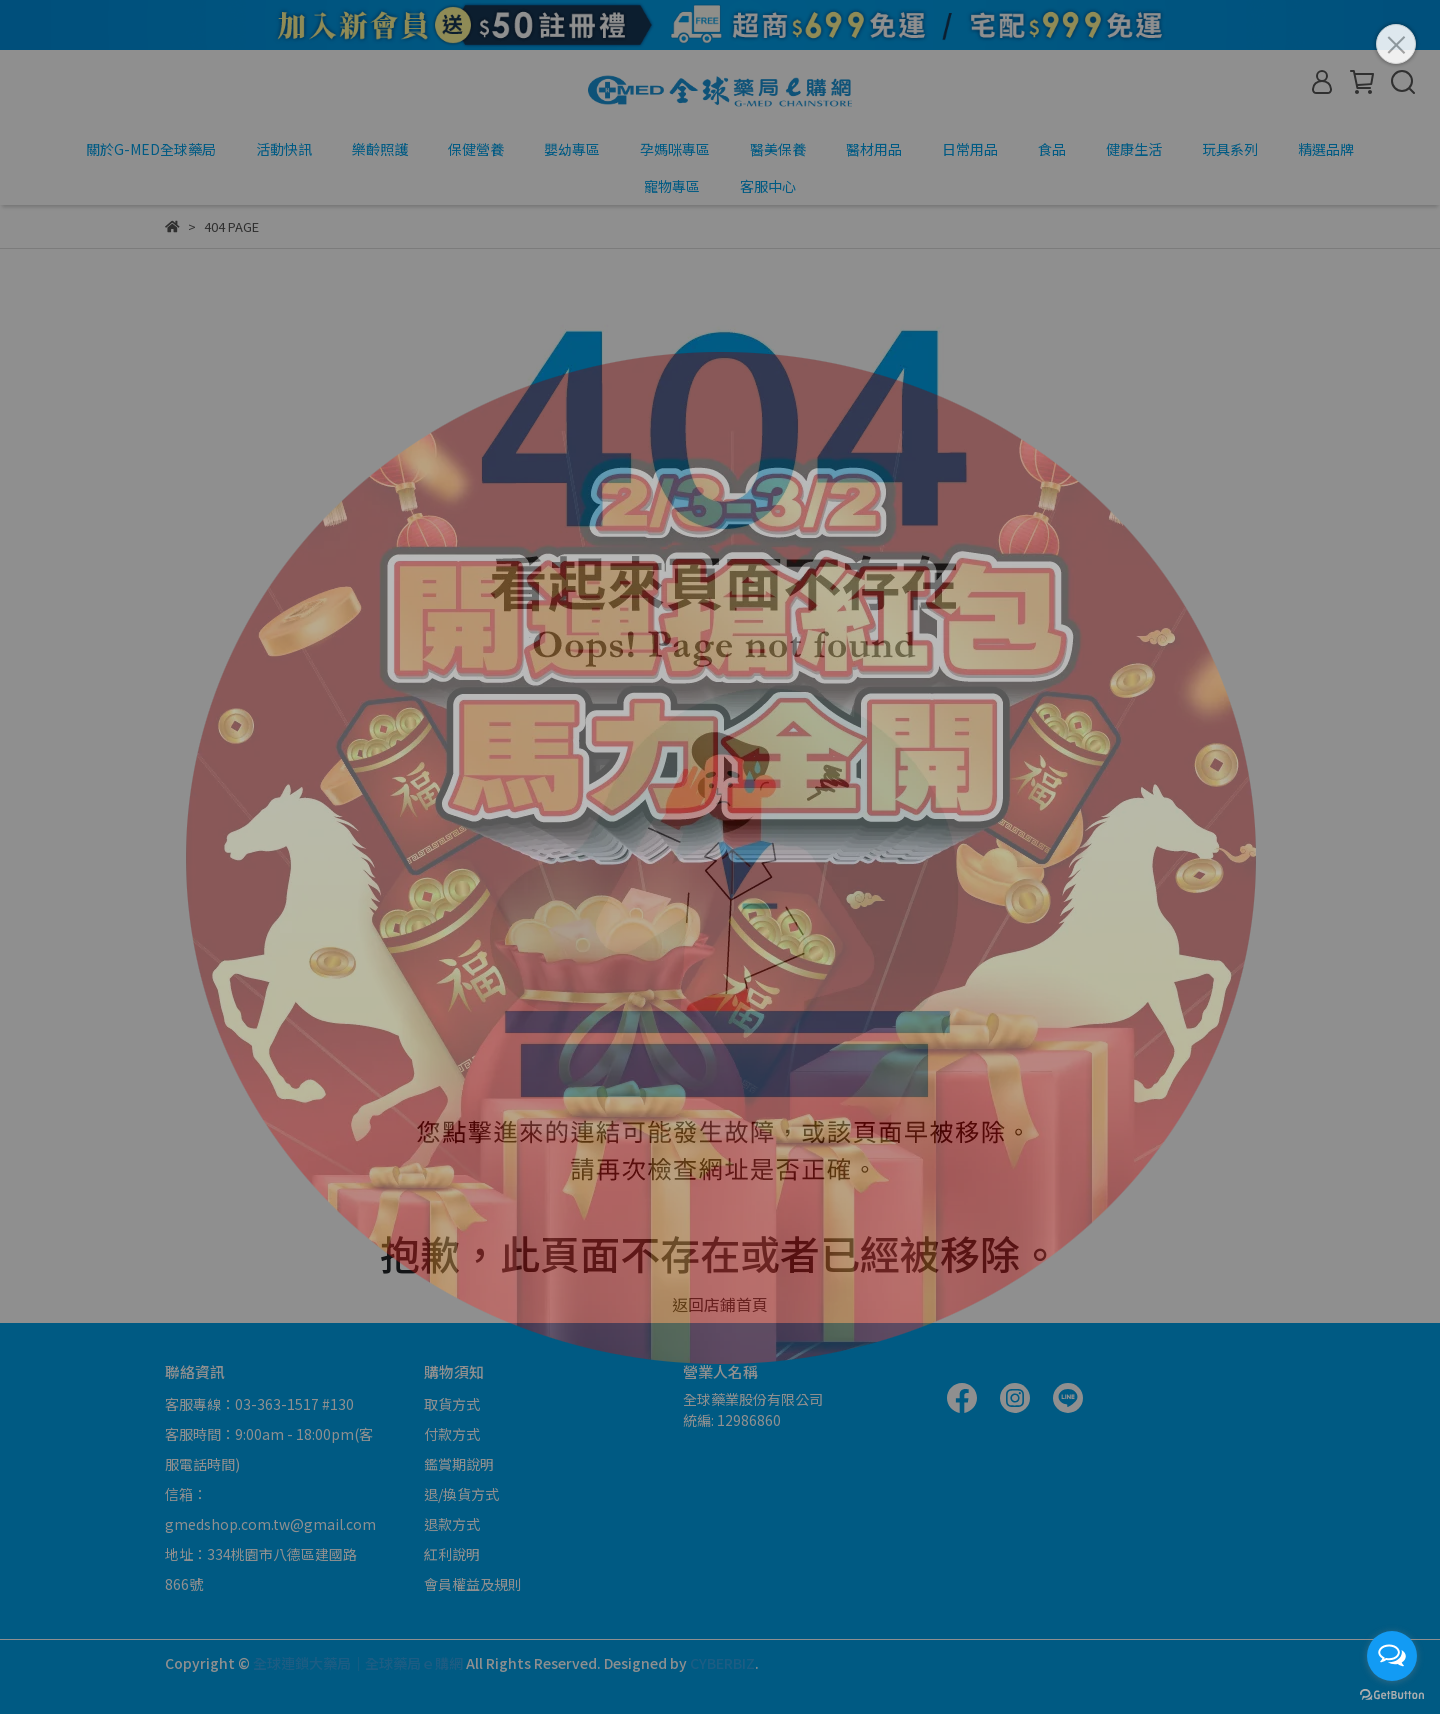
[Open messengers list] (1392, 1656)
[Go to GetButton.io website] (1392, 1694)
